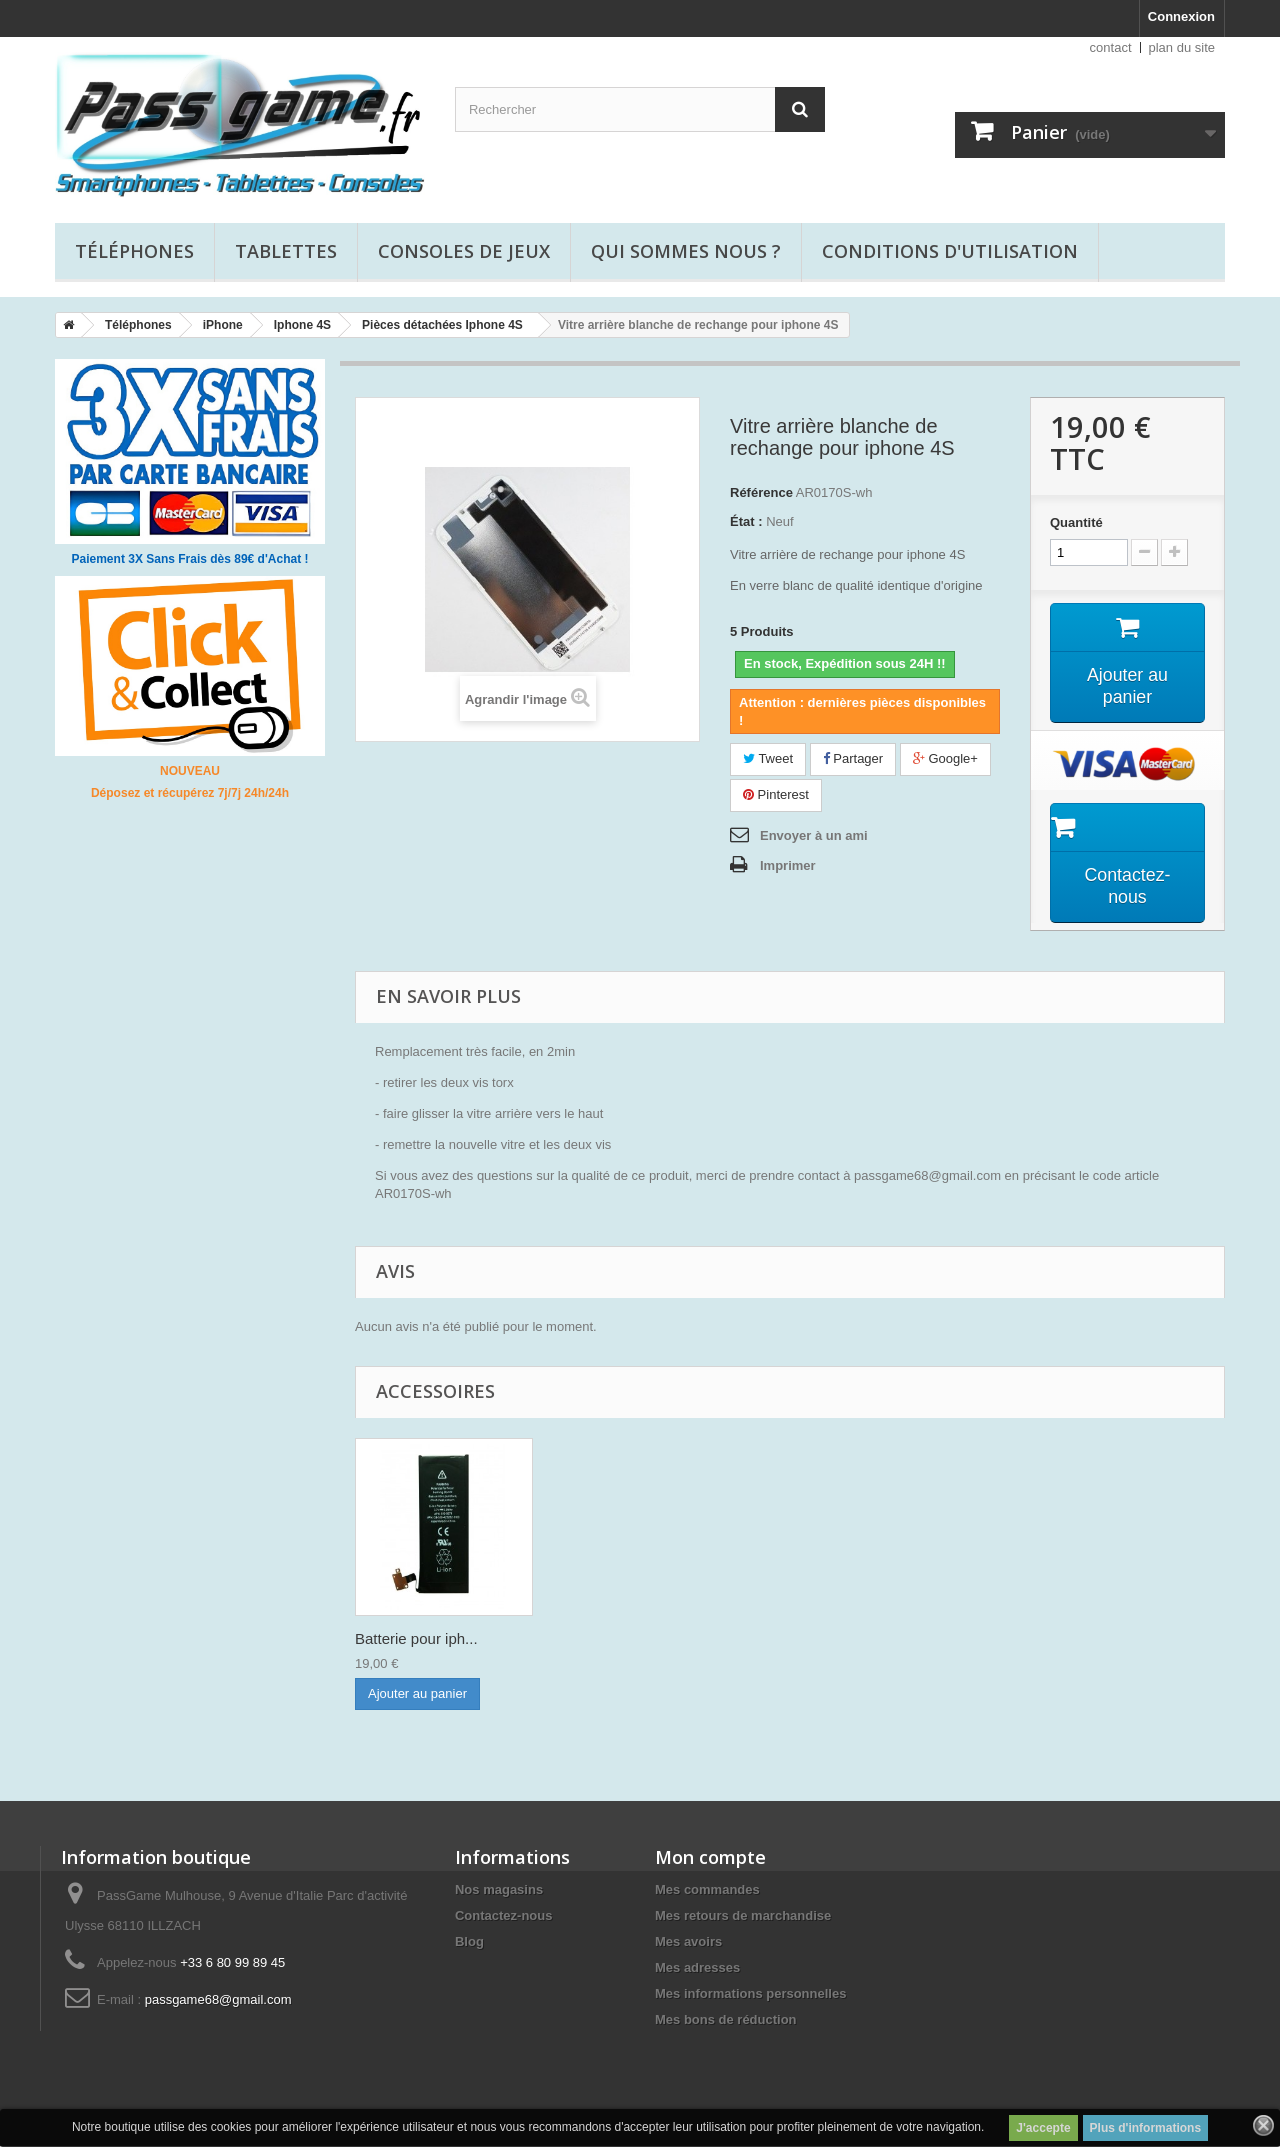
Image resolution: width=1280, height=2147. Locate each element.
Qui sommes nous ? (686, 251)
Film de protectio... (416, 1639)
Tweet (768, 758)
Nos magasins (499, 1890)
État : (746, 521)
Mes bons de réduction (726, 2020)
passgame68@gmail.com (218, 2000)
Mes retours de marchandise (743, 1916)
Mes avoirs (688, 1942)
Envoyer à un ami (814, 835)
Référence (761, 492)
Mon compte (710, 1858)
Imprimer (788, 865)
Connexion (1181, 16)
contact (1111, 47)
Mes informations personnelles (750, 1994)
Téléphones (134, 251)
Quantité (1076, 522)
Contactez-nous (504, 1916)
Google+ (945, 758)
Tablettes (286, 251)
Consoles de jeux (464, 251)
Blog (469, 1942)
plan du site (1182, 47)
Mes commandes (707, 1890)
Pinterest (776, 794)
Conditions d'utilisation (950, 251)
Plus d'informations (1146, 2128)
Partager (853, 758)
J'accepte (1043, 2128)
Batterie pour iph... (614, 1639)
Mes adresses (697, 1968)
